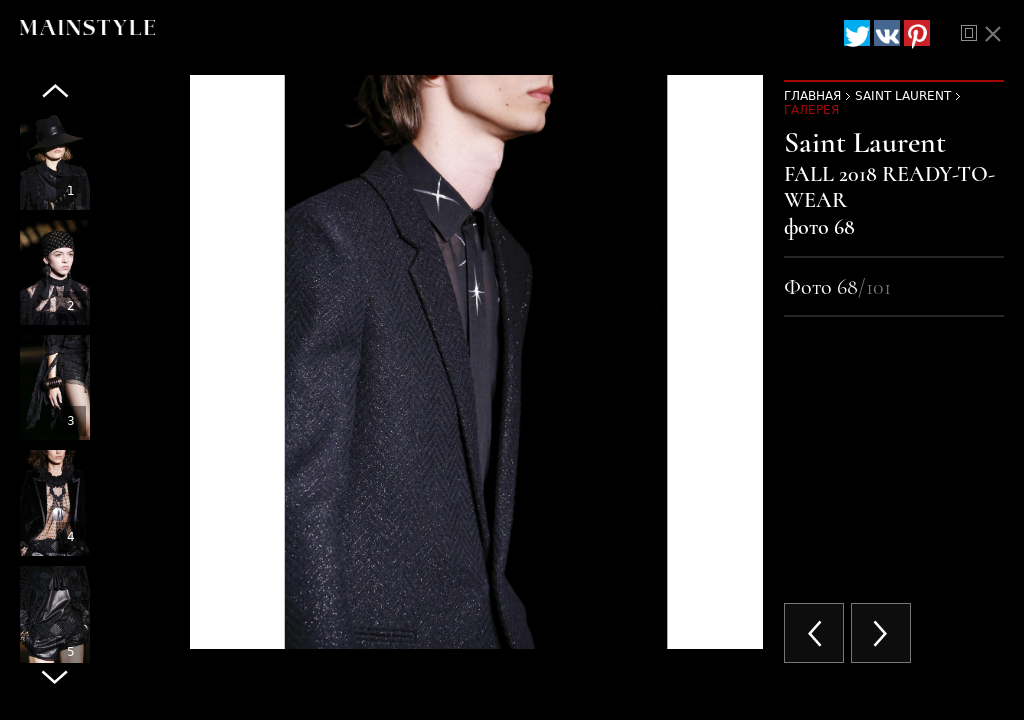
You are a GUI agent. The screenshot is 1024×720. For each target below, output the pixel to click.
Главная (812, 96)
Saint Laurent (903, 96)
